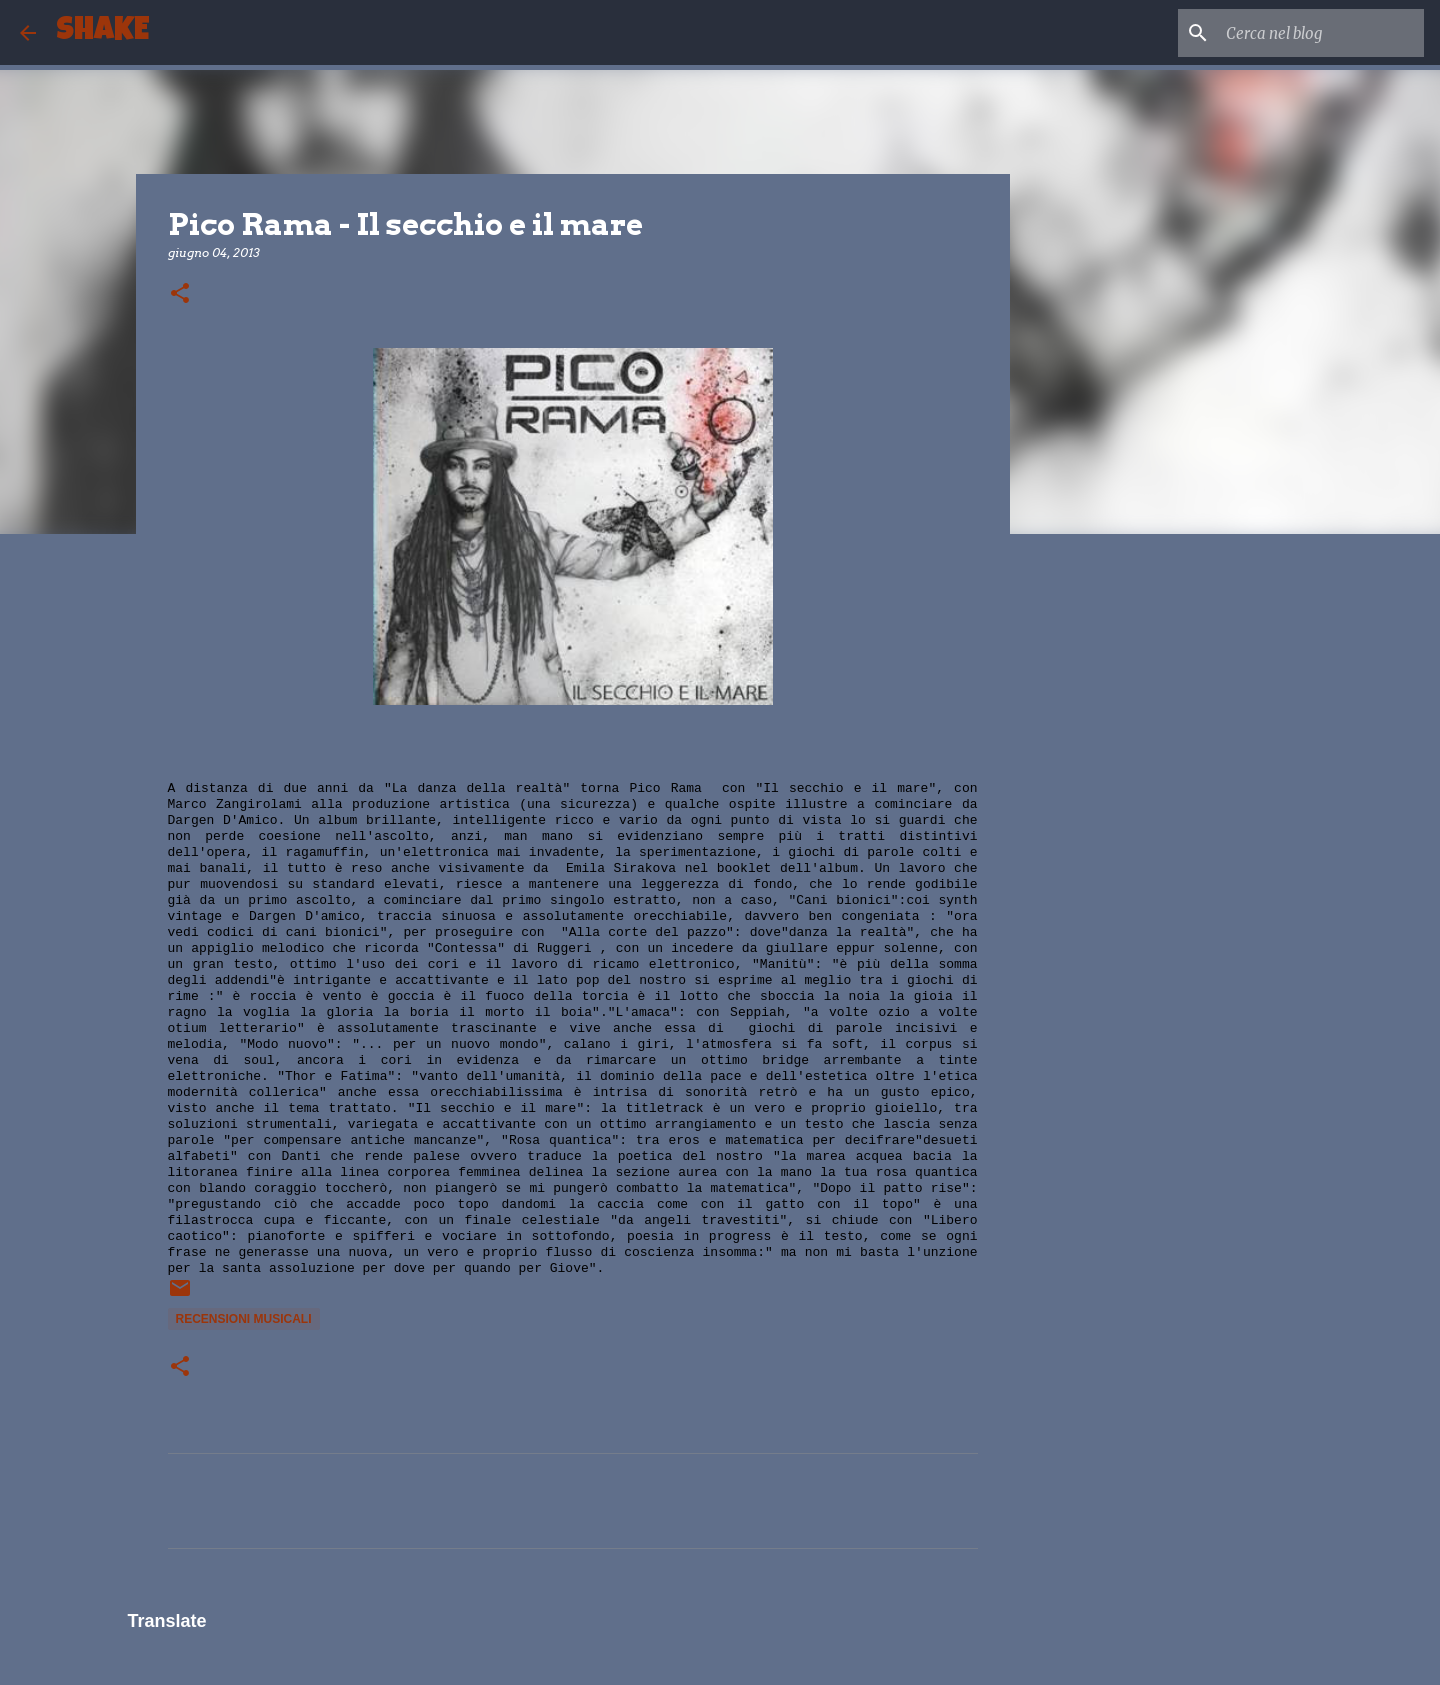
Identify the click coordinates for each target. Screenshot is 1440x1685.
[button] (180, 294)
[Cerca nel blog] (1319, 33)
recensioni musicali (244, 1319)
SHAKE (102, 32)
